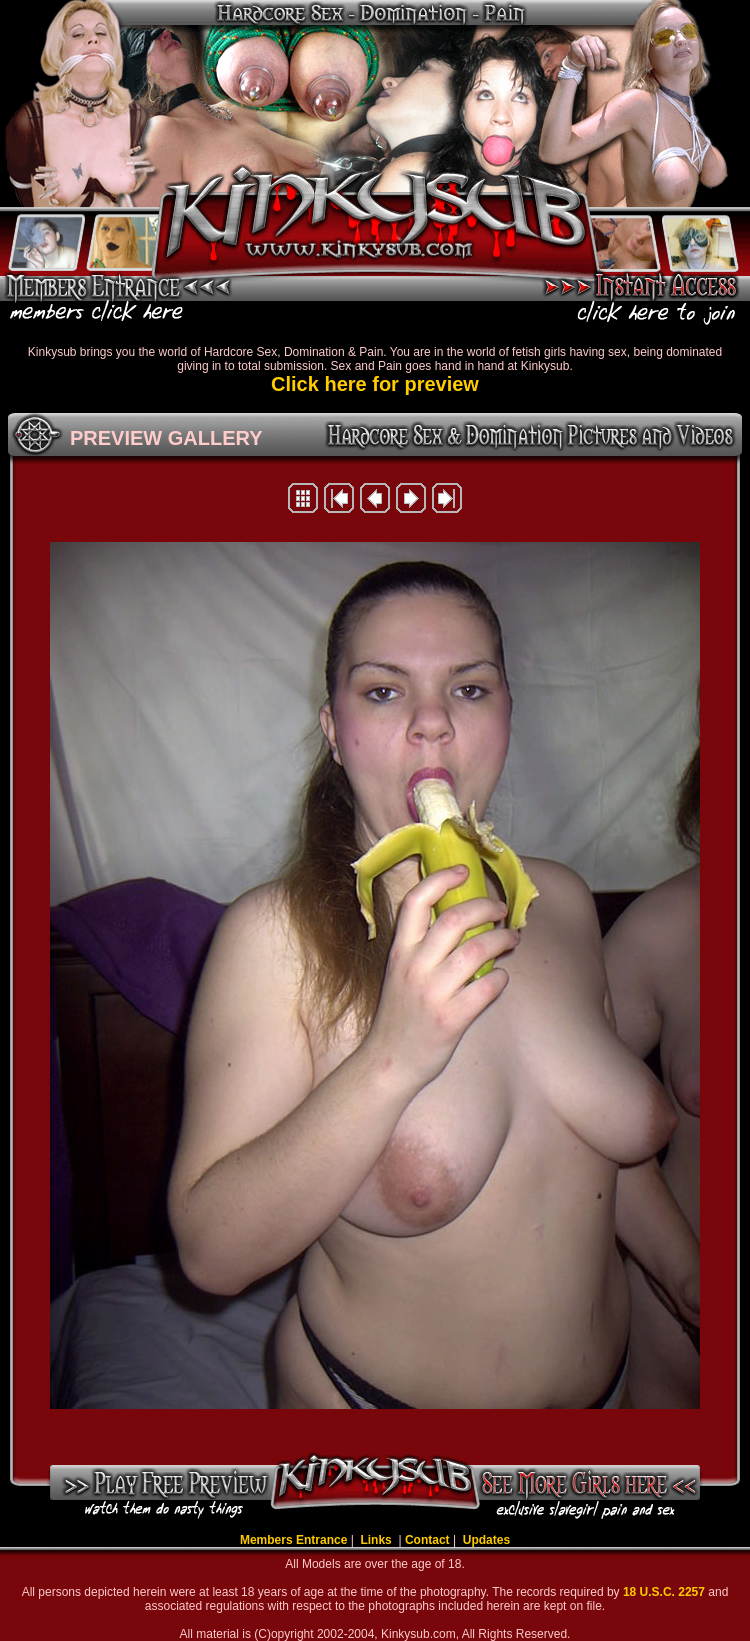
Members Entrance (293, 1540)
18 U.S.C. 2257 (665, 1592)
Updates (486, 1540)
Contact (427, 1540)
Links (377, 1540)
